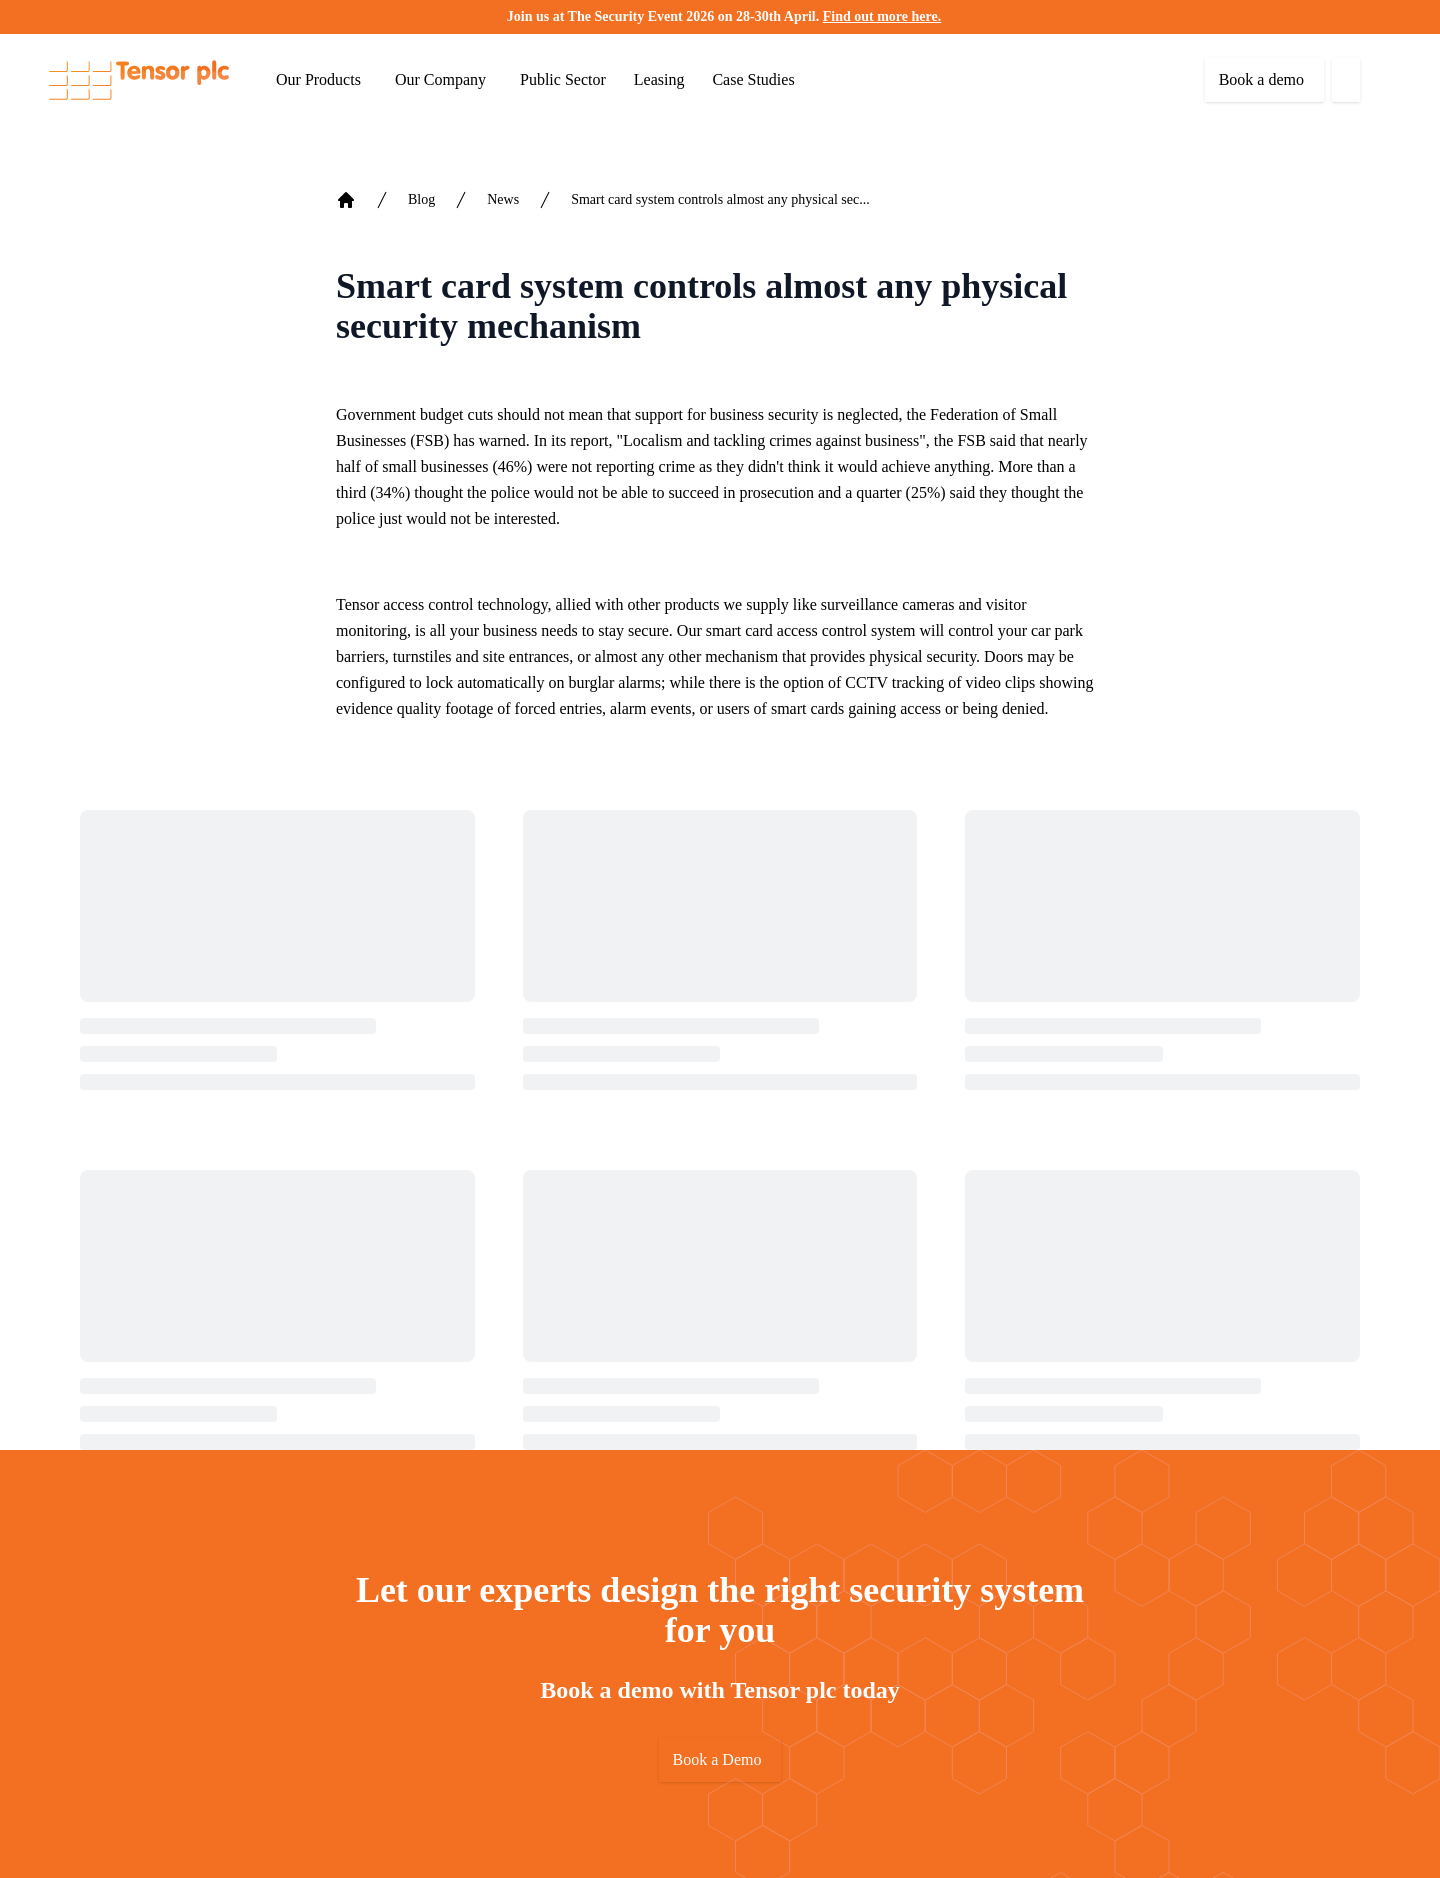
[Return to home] (139, 80)
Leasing (659, 79)
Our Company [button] (440, 79)
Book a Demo (717, 1759)
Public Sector (563, 79)
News (503, 199)
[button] (1394, 17)
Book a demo (1261, 79)
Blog (421, 199)
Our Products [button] (318, 79)
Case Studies (753, 79)
